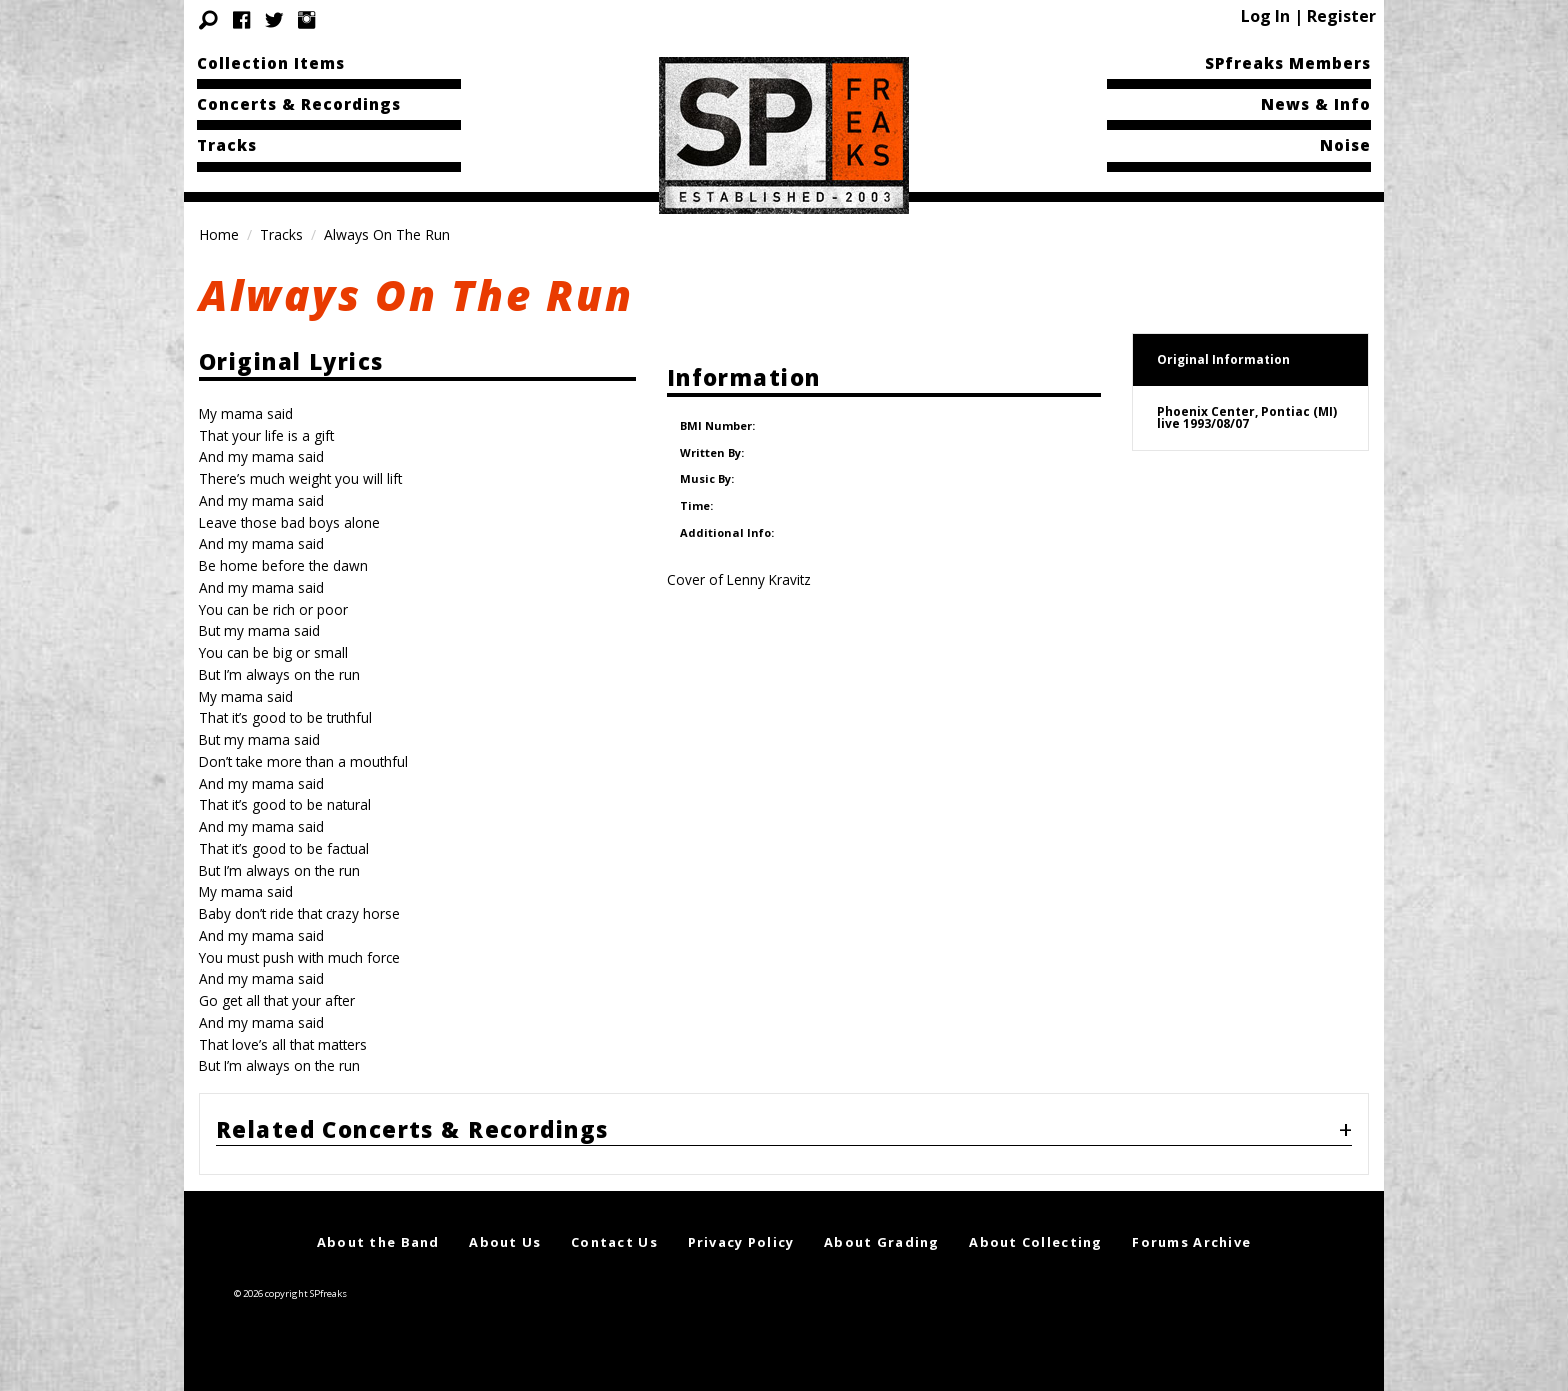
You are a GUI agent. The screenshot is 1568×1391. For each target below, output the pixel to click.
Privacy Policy (741, 1242)
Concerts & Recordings (299, 104)
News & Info (1316, 104)
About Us (505, 1242)
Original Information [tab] (1223, 359)
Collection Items (271, 63)
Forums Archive (1191, 1242)
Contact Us (614, 1242)
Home (219, 234)
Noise (1345, 145)
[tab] (784, 1134)
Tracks (227, 145)
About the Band (378, 1242)
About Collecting (1035, 1242)
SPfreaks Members (1288, 63)
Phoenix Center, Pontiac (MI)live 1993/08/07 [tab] (1247, 417)
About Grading (882, 1242)
